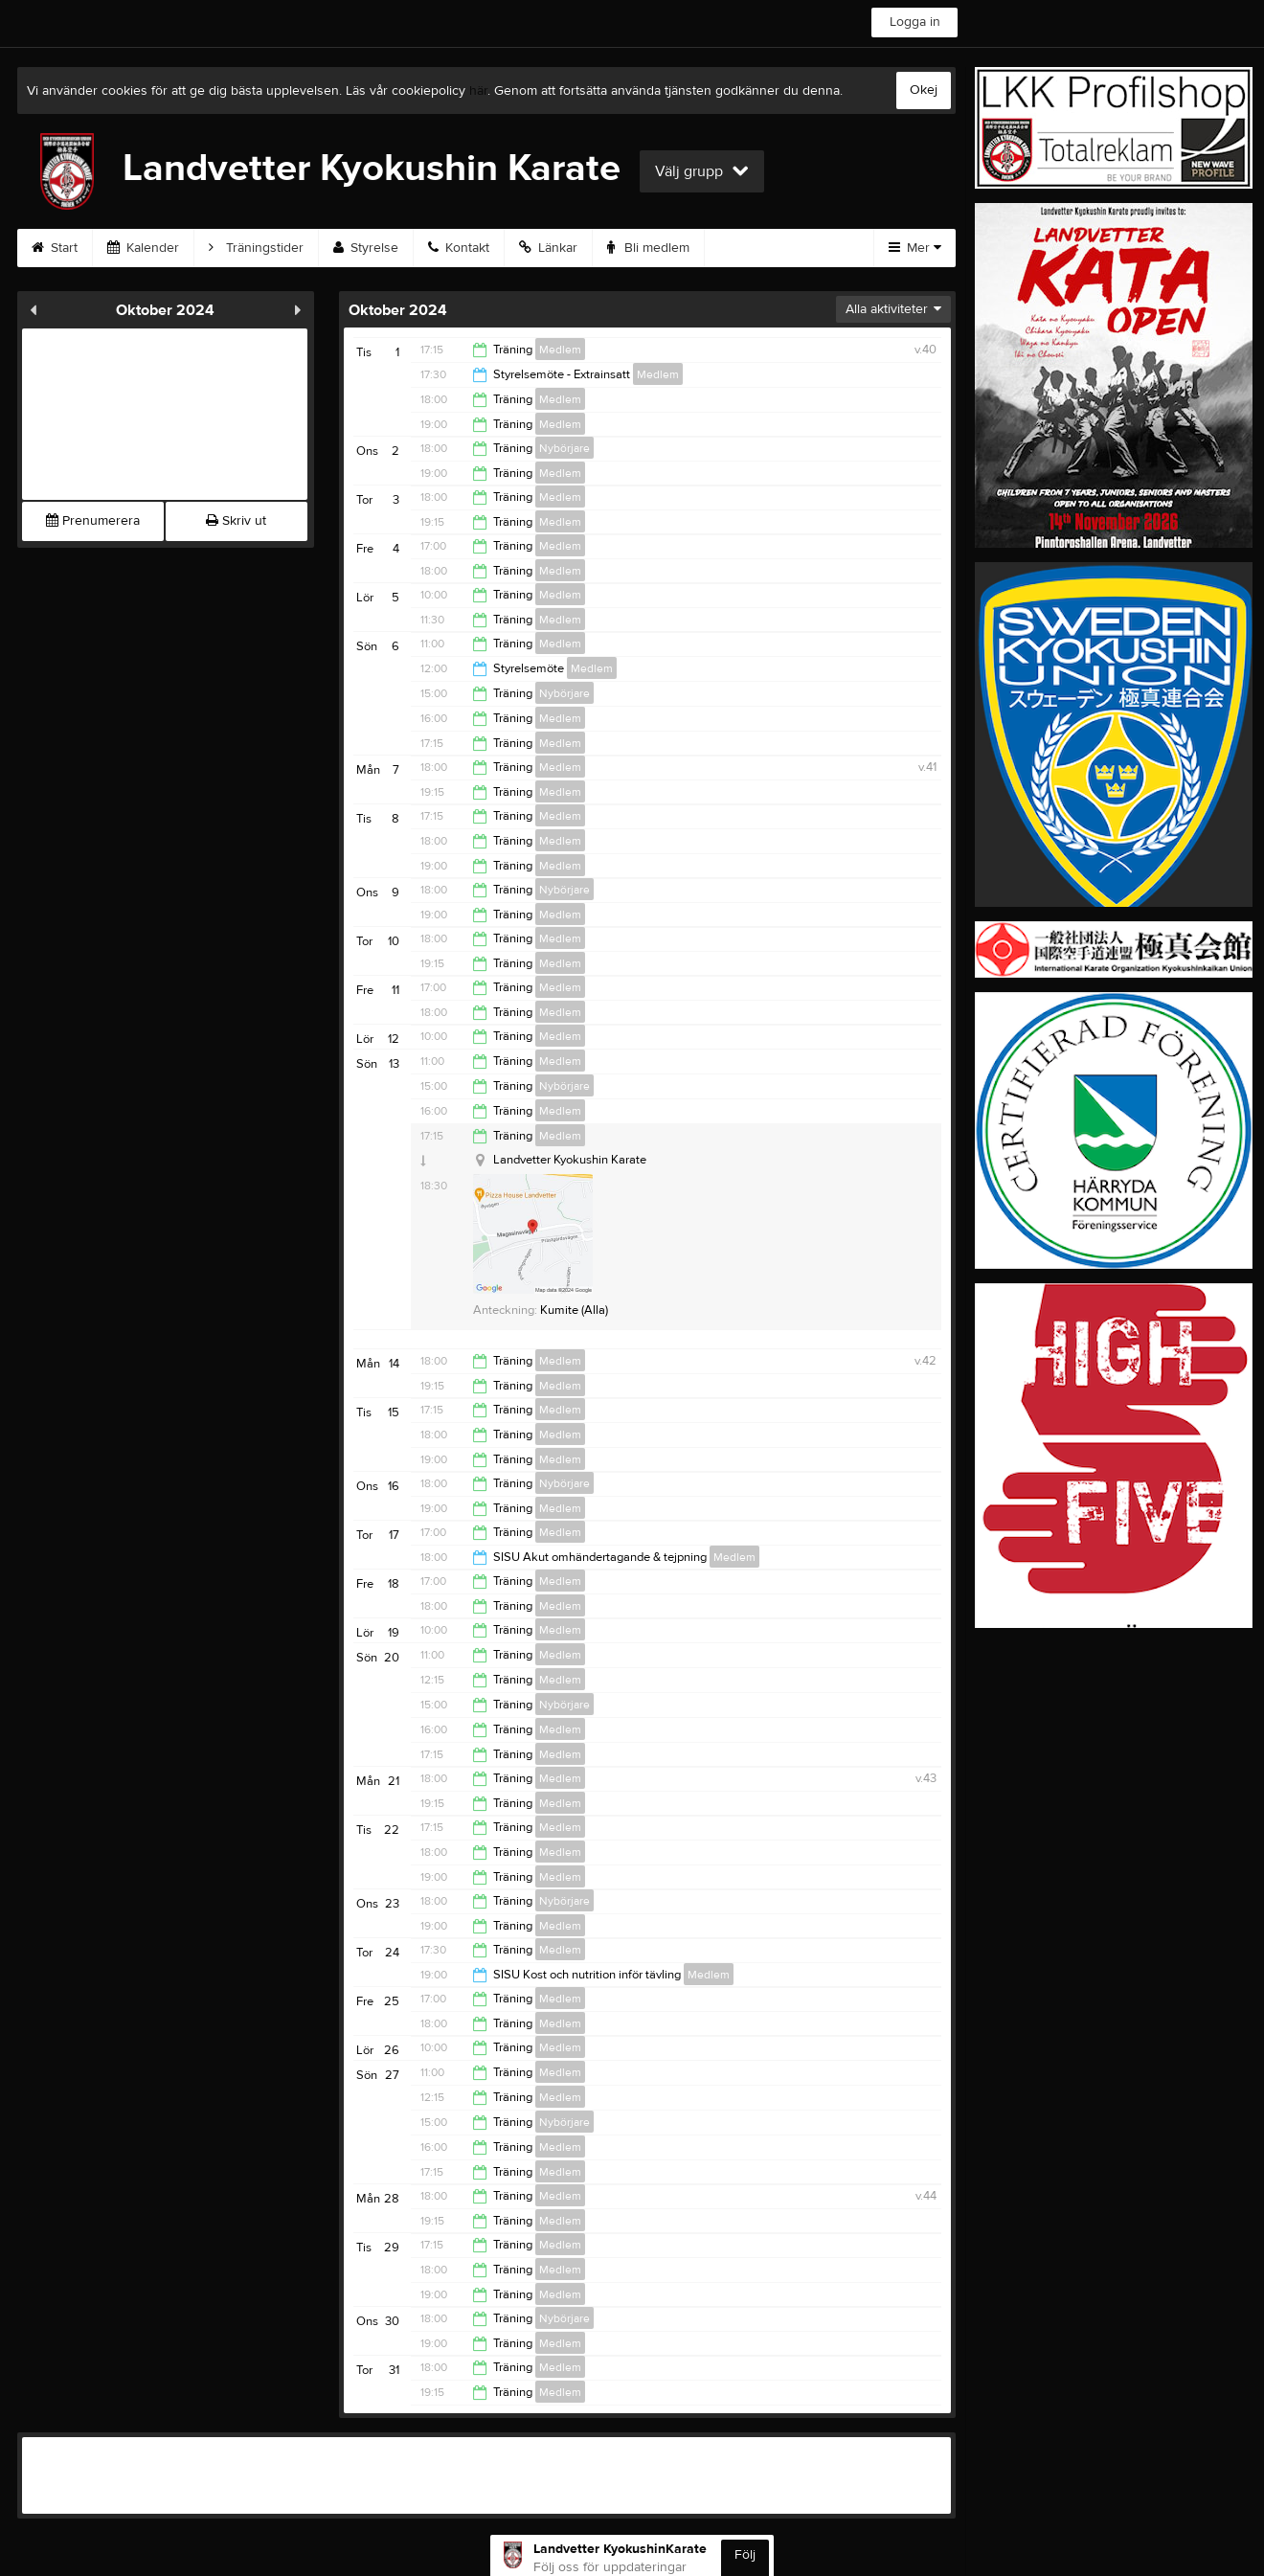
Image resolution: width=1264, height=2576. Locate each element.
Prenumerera (93, 521)
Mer (915, 248)
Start (55, 248)
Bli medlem (648, 248)
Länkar (548, 248)
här (478, 91)
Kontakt (458, 248)
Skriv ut (236, 521)
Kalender (143, 248)
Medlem (560, 349)
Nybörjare (564, 448)
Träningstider (256, 248)
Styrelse (365, 248)
